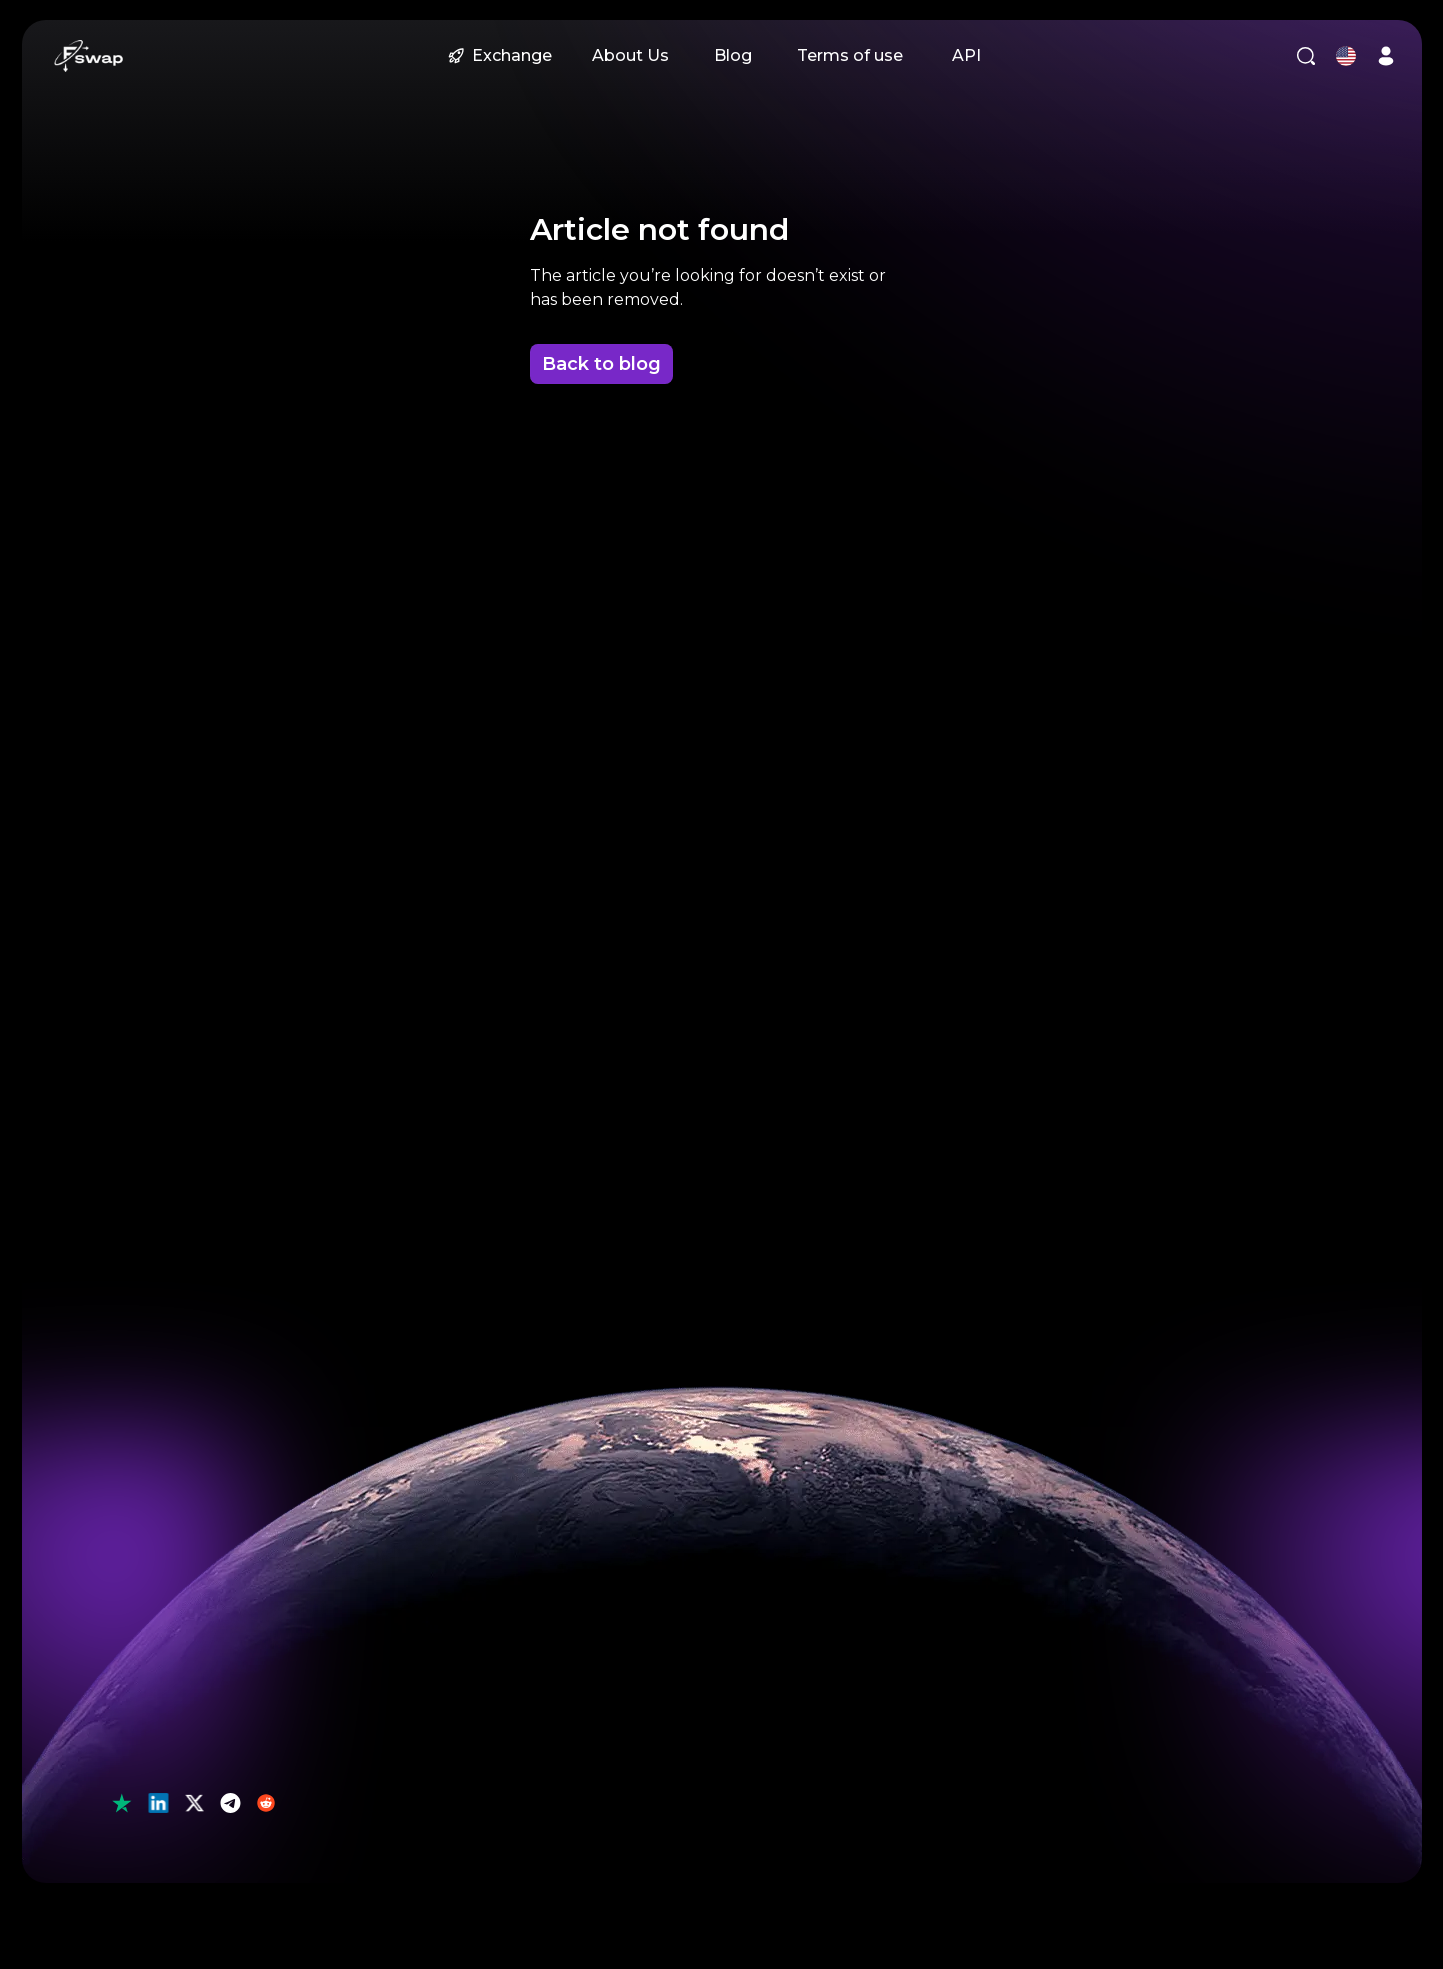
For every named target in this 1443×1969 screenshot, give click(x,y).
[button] (89, 56)
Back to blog (601, 364)
